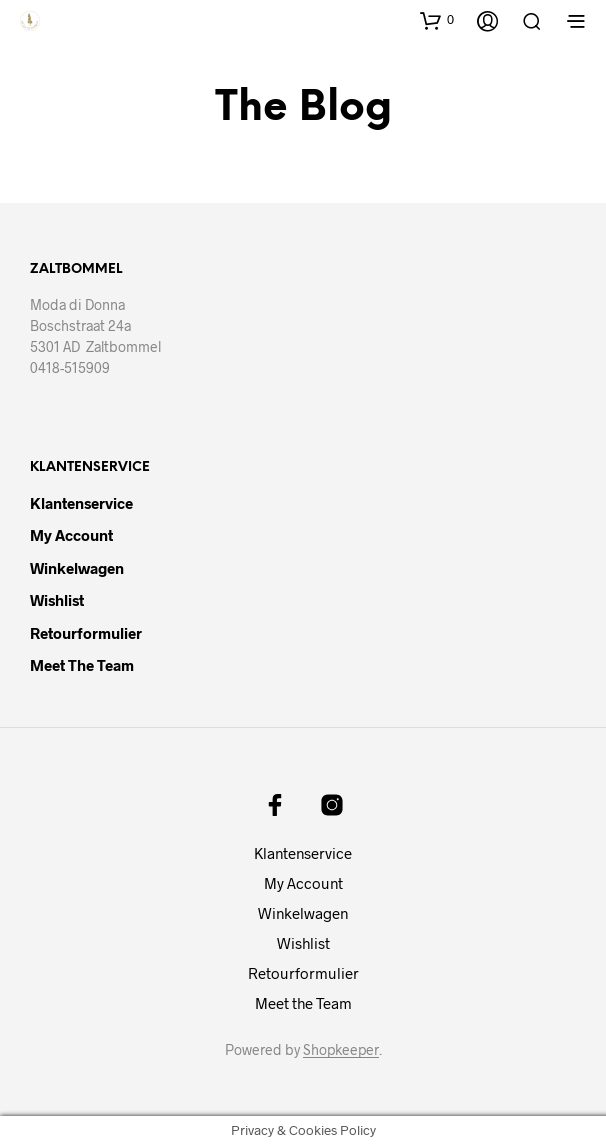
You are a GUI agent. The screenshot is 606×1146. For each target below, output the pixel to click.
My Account (71, 535)
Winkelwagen (77, 568)
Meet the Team (82, 665)
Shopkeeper (341, 1050)
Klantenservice (81, 503)
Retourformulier (86, 633)
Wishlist (57, 600)
